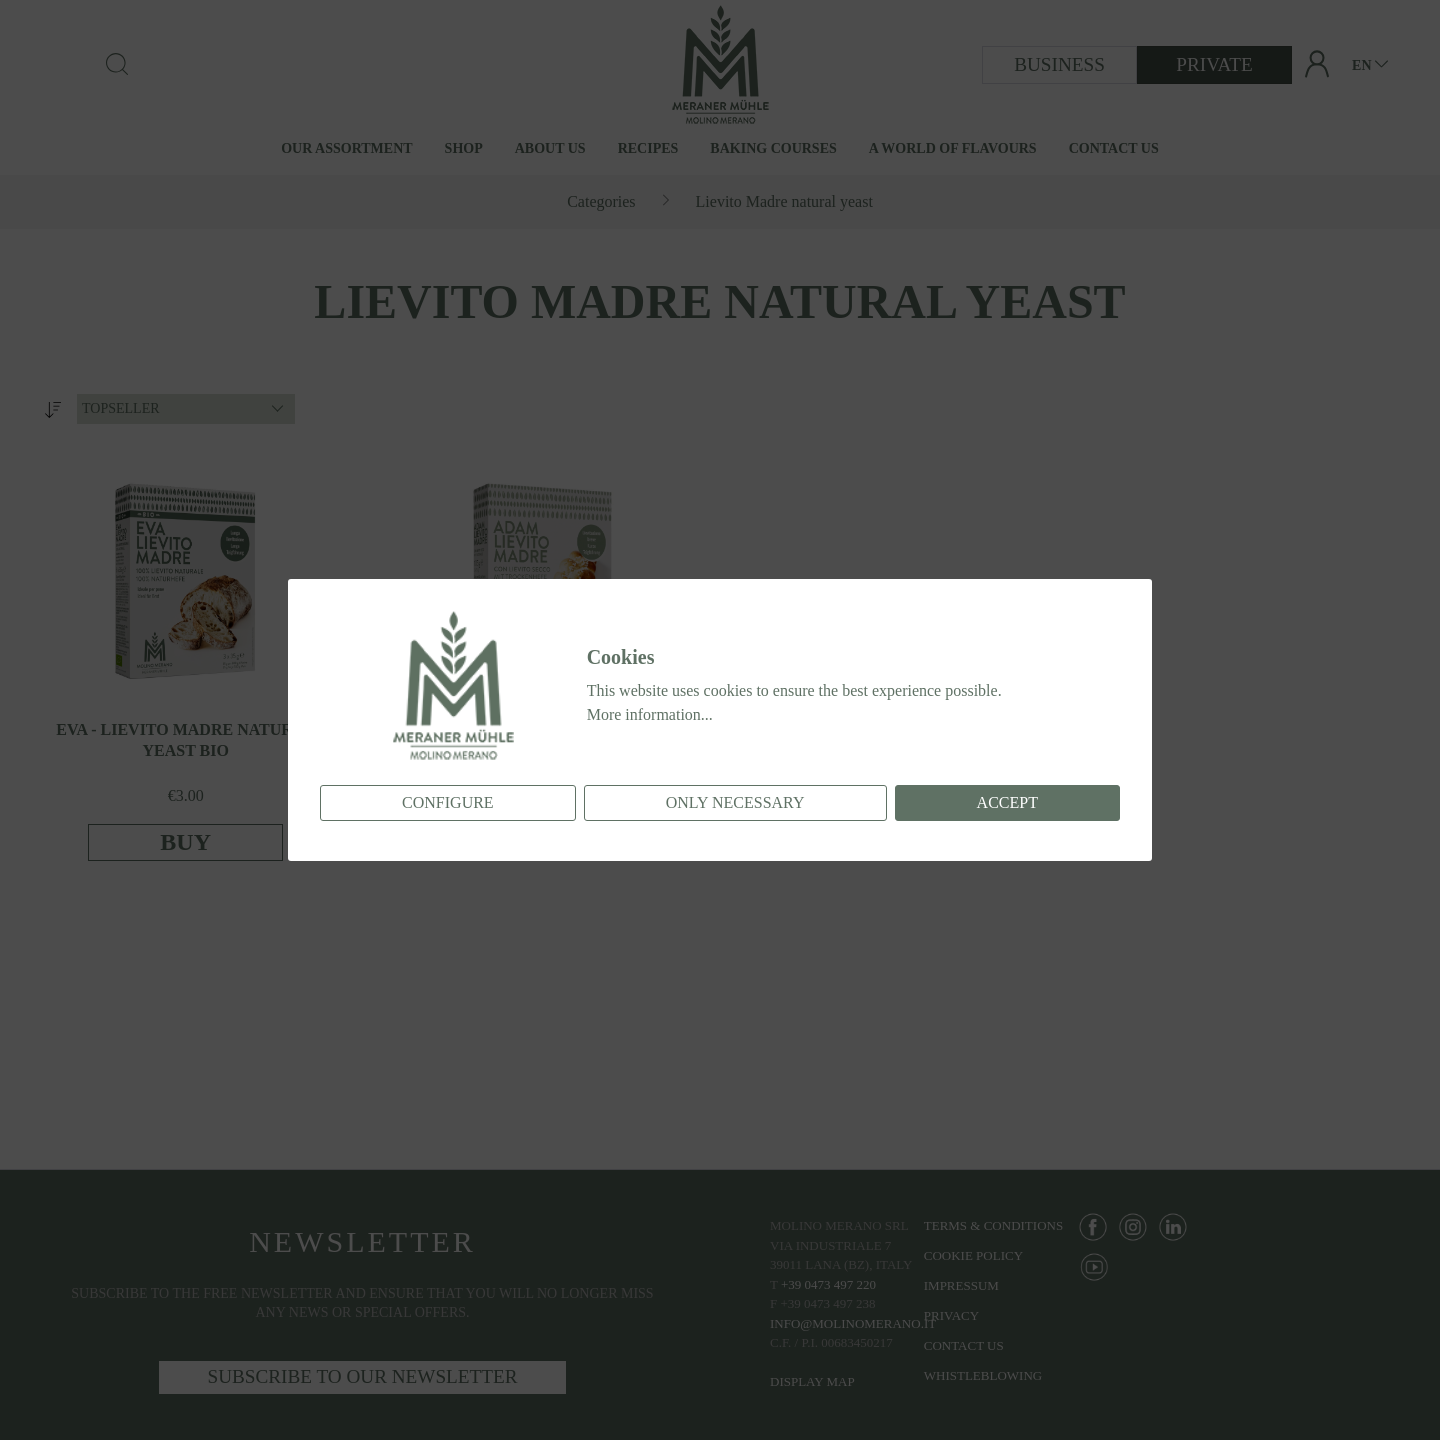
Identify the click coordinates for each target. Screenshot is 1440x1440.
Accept (1007, 802)
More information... (650, 714)
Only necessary (735, 802)
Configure (448, 802)
